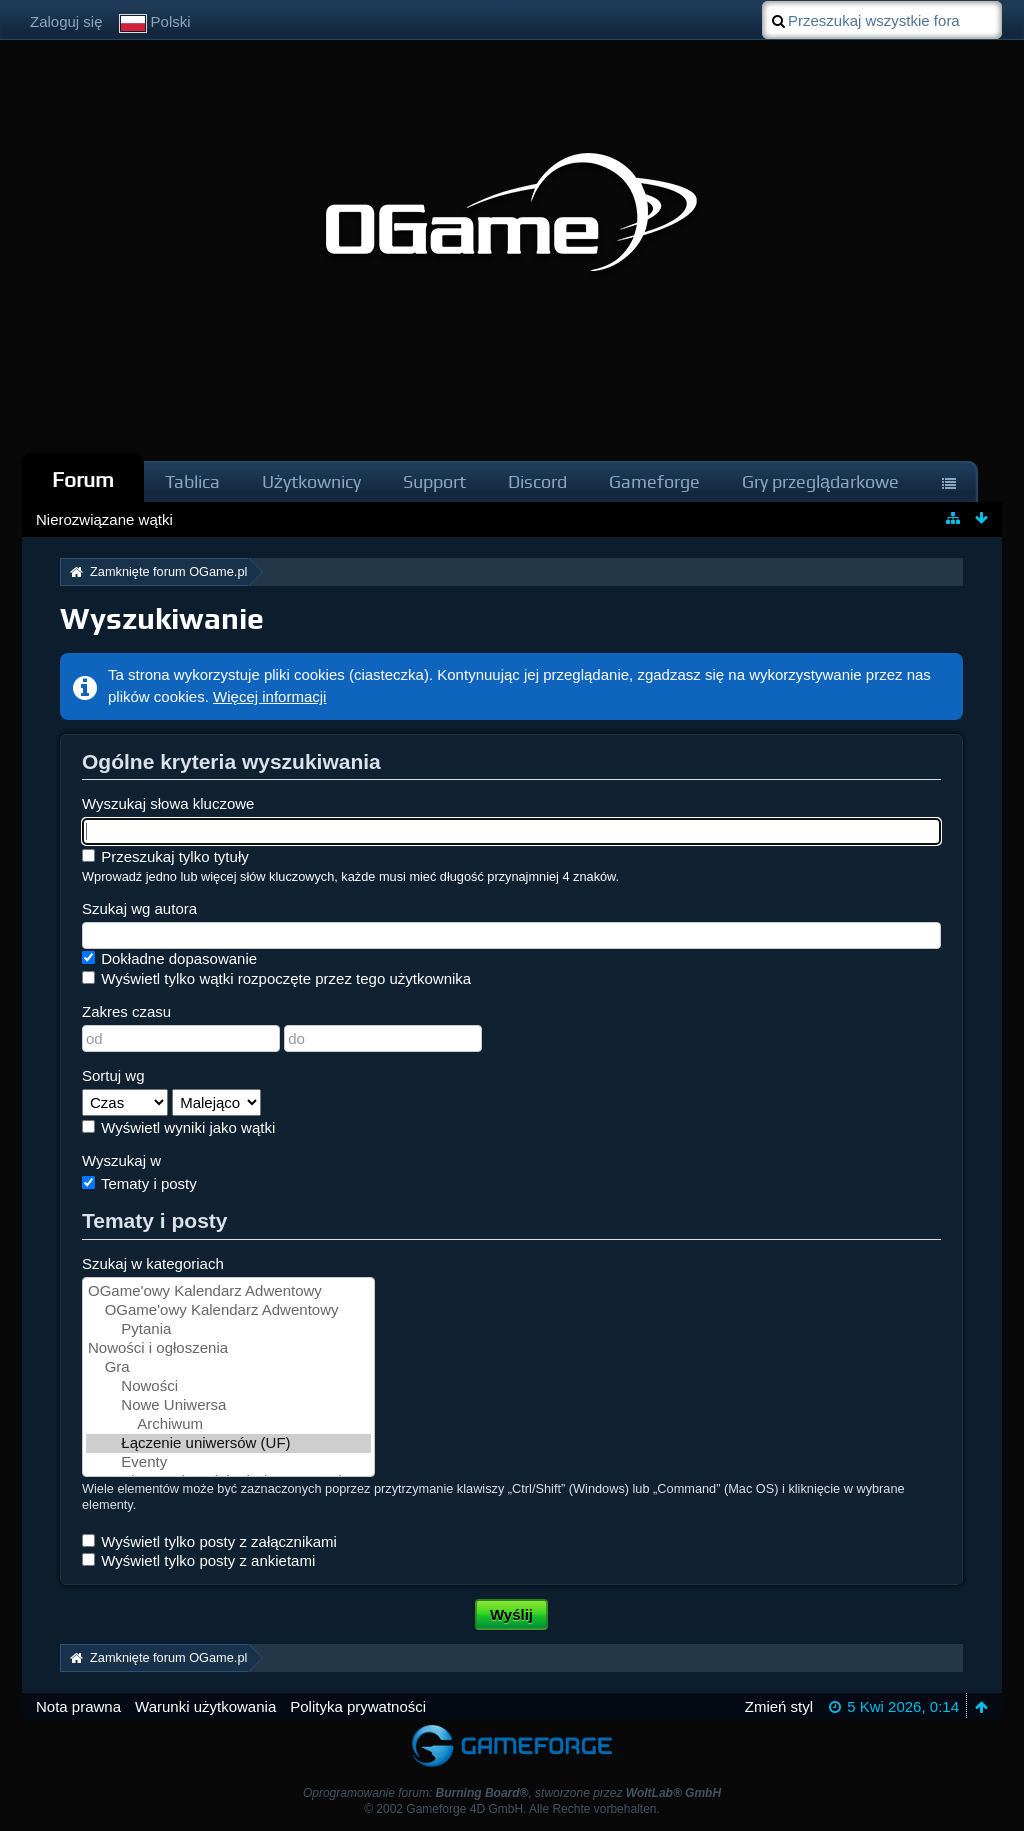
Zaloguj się (66, 21)
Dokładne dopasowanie (169, 958)
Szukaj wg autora (139, 908)
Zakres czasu (126, 1011)
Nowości (228, 1386)
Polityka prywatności (358, 1706)
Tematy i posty (139, 1183)
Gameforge (654, 481)
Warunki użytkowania (205, 1706)
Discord (537, 481)
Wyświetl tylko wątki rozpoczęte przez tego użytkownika (276, 978)
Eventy (228, 1462)
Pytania (228, 1329)
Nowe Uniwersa (228, 1405)
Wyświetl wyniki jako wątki (178, 1127)
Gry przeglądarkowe (820, 481)
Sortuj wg (113, 1075)
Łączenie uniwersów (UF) (228, 1443)
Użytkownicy (311, 481)
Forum (83, 479)
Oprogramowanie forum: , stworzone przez (512, 1793)
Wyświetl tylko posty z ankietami (198, 1560)
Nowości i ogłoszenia (228, 1348)
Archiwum (228, 1424)
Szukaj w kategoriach (153, 1263)
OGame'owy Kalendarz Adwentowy (228, 1291)
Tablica (192, 481)
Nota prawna (78, 1706)
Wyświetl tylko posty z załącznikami (209, 1541)
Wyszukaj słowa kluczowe (168, 803)
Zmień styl (779, 1706)
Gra (228, 1367)
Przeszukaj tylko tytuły (165, 856)
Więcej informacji (269, 696)
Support (434, 481)
